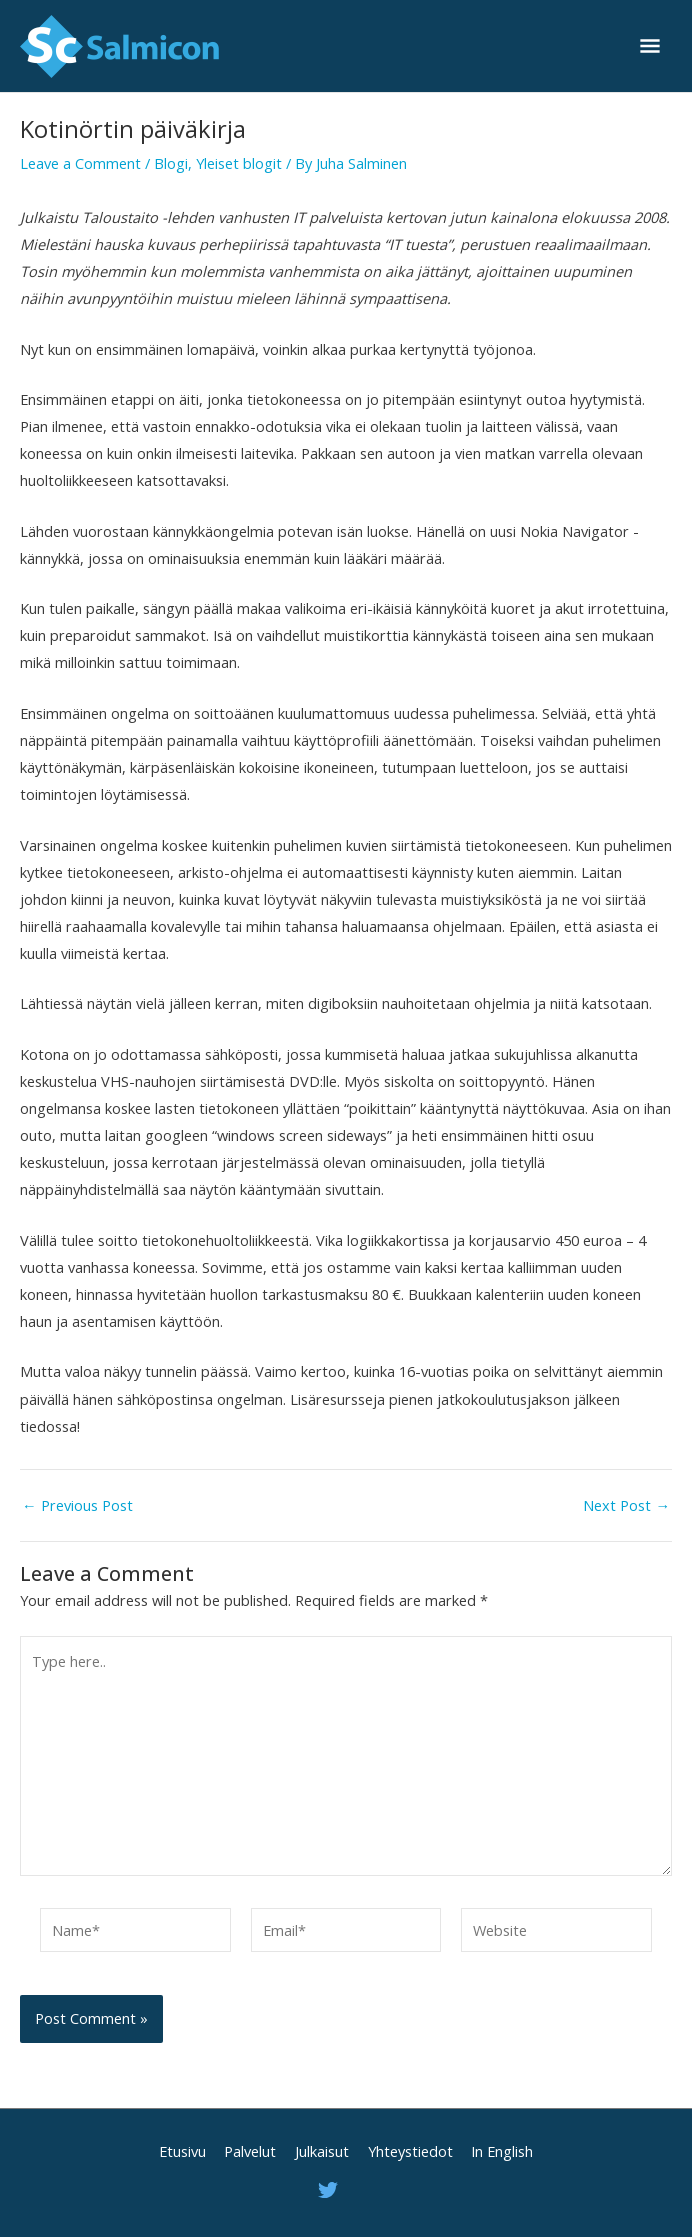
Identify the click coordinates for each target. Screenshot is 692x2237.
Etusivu (182, 2151)
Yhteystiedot (410, 2151)
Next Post (626, 1505)
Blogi (171, 163)
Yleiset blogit (239, 163)
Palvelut (250, 2151)
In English (502, 2151)
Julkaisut (322, 2151)
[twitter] (331, 2190)
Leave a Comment (80, 163)
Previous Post (77, 1505)
